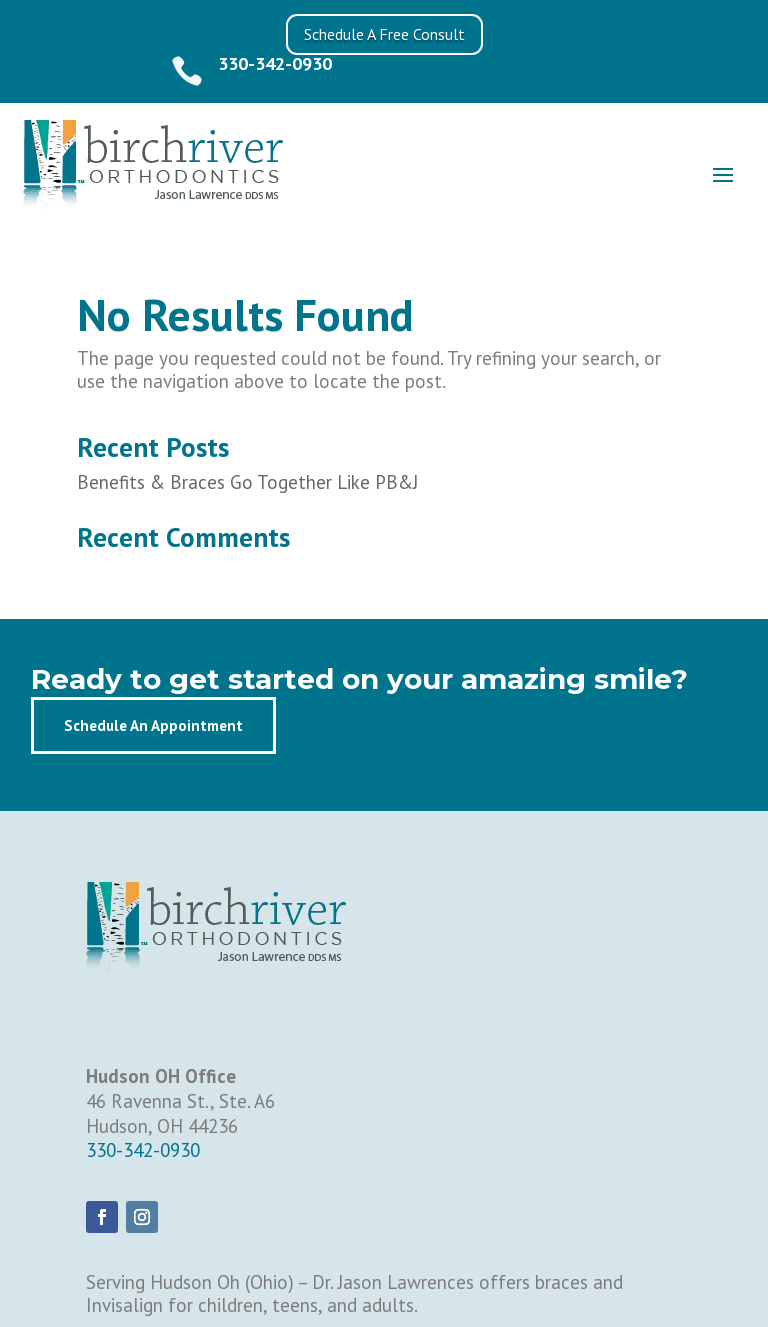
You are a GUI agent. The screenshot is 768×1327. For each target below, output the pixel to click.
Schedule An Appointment (153, 725)
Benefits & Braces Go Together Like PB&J (247, 482)
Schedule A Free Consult (384, 34)
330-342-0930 (275, 63)
